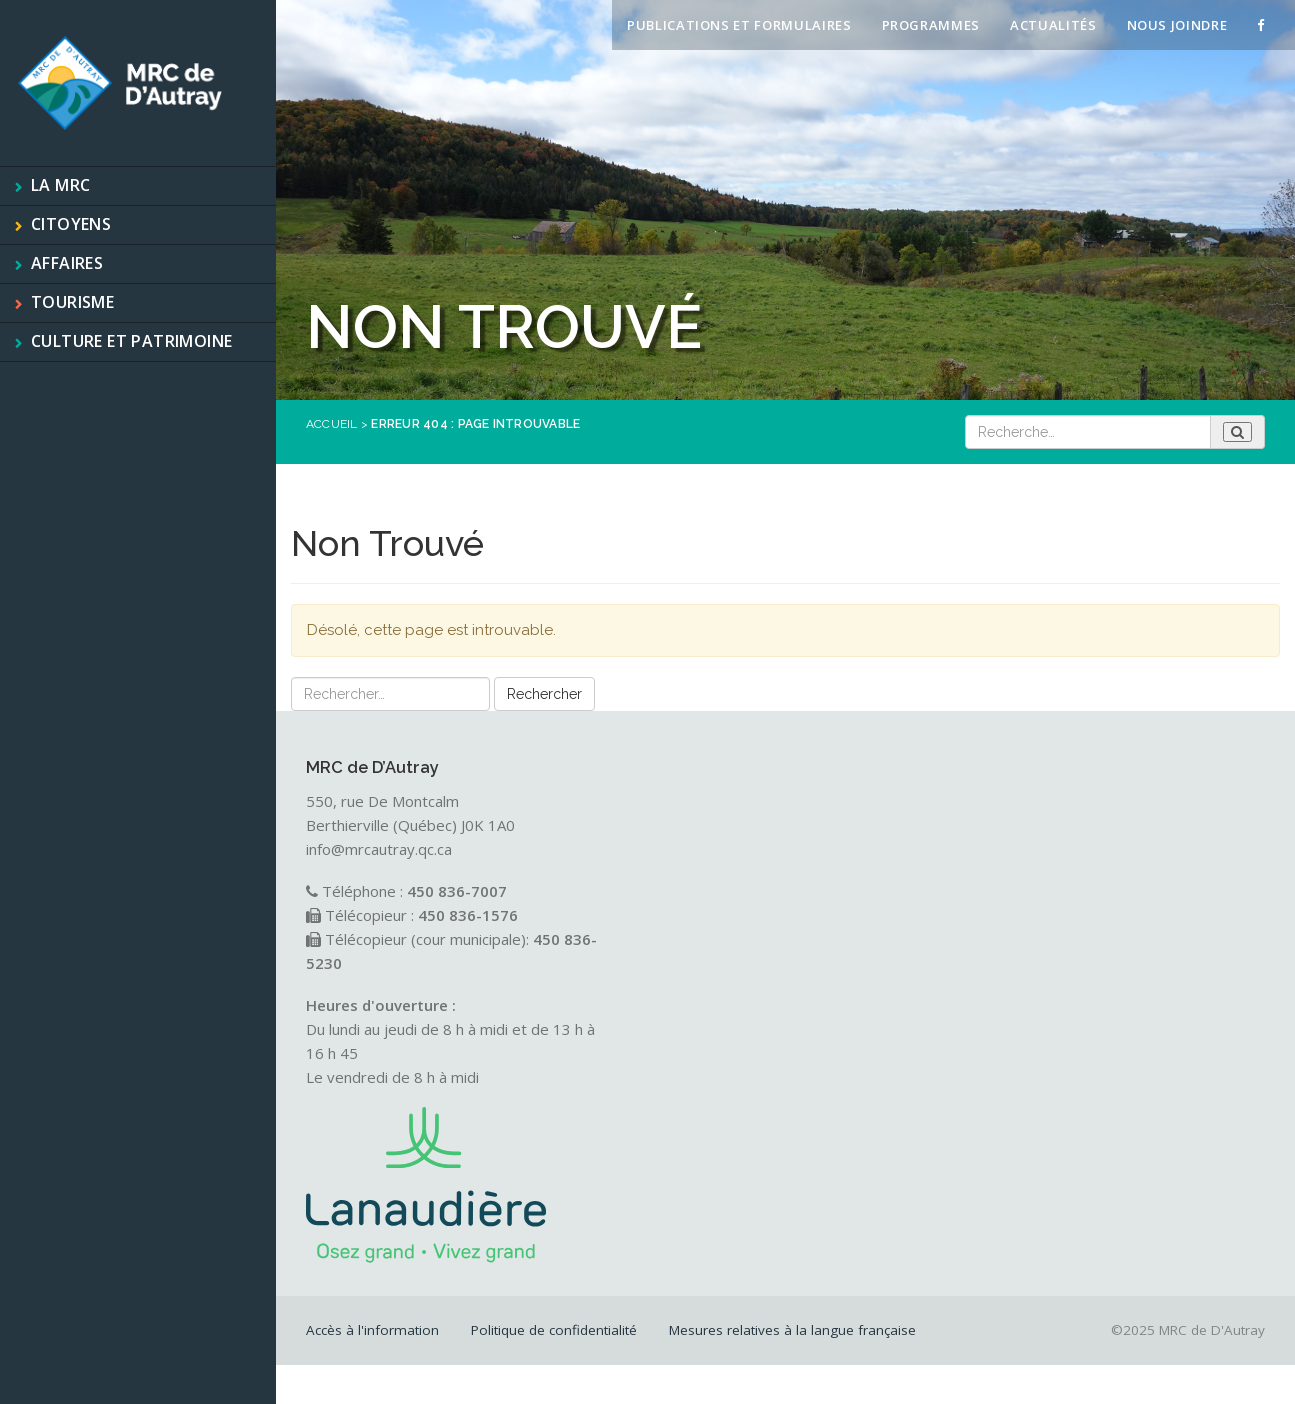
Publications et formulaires (739, 25)
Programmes (931, 25)
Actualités (1053, 25)
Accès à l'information (372, 1330)
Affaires (67, 263)
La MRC (60, 185)
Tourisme (72, 302)
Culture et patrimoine (131, 341)
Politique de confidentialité (554, 1330)
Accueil (332, 424)
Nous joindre (1177, 25)
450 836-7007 (457, 891)
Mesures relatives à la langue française (792, 1330)
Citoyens (71, 224)
